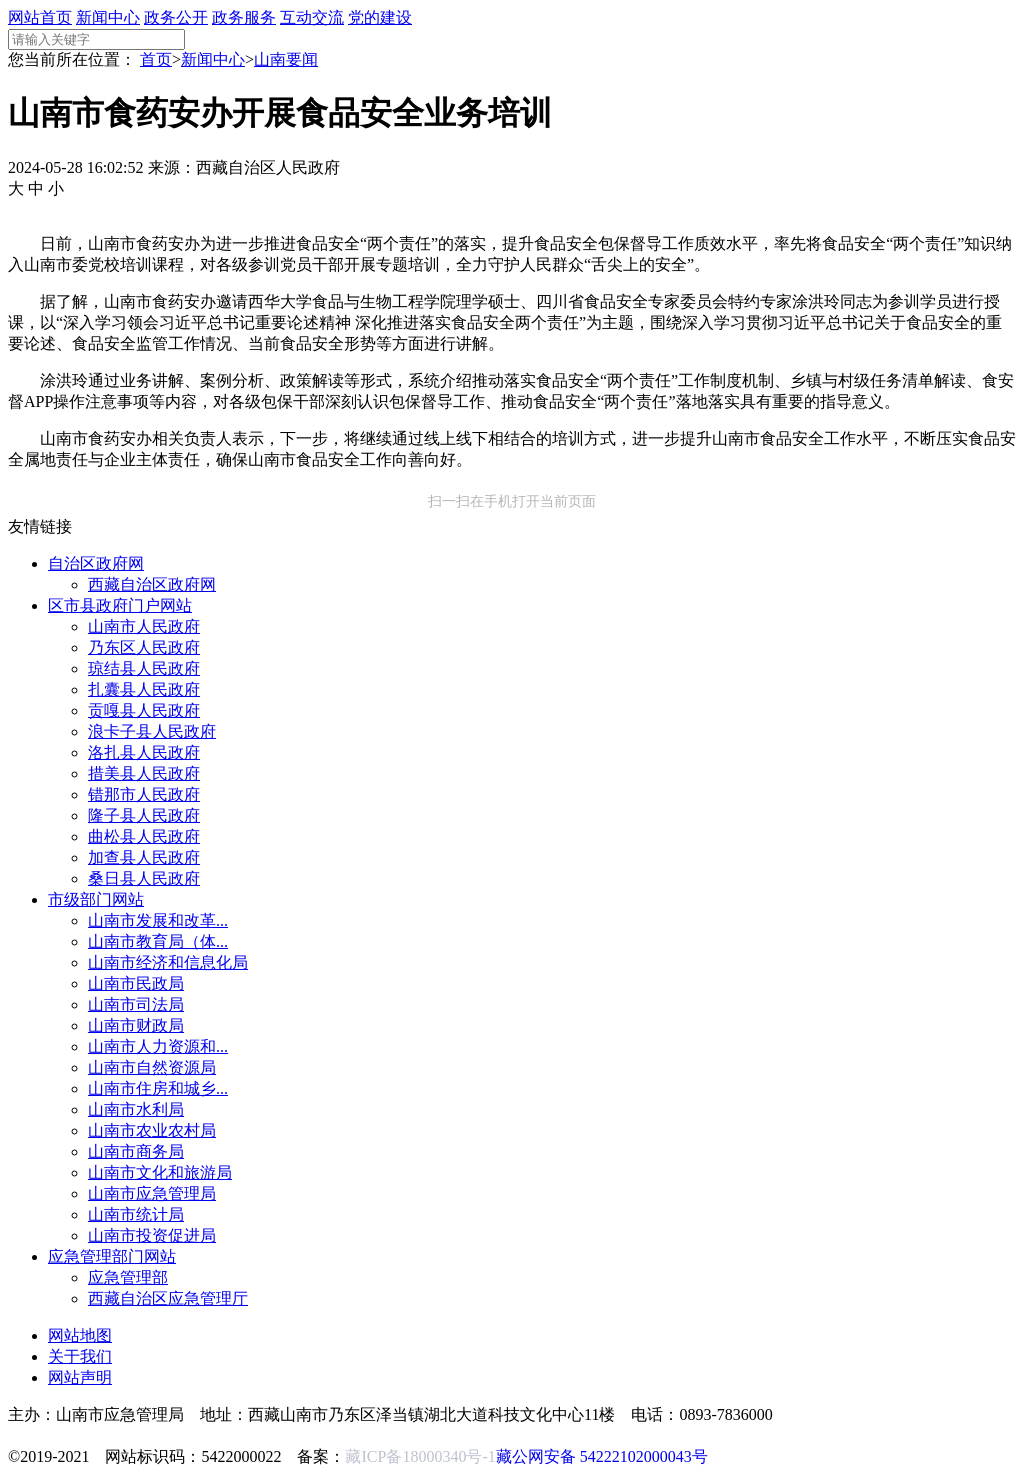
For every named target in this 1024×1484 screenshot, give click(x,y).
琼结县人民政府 (144, 668)
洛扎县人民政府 (144, 752)
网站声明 (80, 1377)
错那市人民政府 (144, 794)
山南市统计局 (136, 1214)
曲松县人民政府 (144, 836)
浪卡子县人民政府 (152, 731)
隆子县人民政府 (144, 815)
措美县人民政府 (144, 773)
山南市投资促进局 (152, 1235)
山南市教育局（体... (158, 941)
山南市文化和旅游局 (160, 1172)
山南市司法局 (136, 1004)
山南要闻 (286, 59)
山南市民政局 (136, 983)
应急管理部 (128, 1277)
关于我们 (80, 1356)
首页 (156, 59)
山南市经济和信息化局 (168, 962)
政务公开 (176, 17)
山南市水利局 (136, 1109)
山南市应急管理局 (152, 1193)
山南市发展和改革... (158, 920)
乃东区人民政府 (144, 647)
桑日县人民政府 (144, 878)
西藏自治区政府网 (152, 584)
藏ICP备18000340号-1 (420, 1456)
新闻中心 (108, 17)
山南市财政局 (136, 1025)
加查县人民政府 (144, 857)
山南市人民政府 (144, 626)
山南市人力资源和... (158, 1046)
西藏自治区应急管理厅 (168, 1298)
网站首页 (40, 17)
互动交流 (312, 17)
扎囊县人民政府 (144, 689)
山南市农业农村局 (152, 1130)
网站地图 (80, 1335)
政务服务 (244, 17)
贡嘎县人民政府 (144, 710)
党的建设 (380, 17)
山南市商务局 (136, 1151)
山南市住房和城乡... (158, 1088)
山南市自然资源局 (152, 1067)
